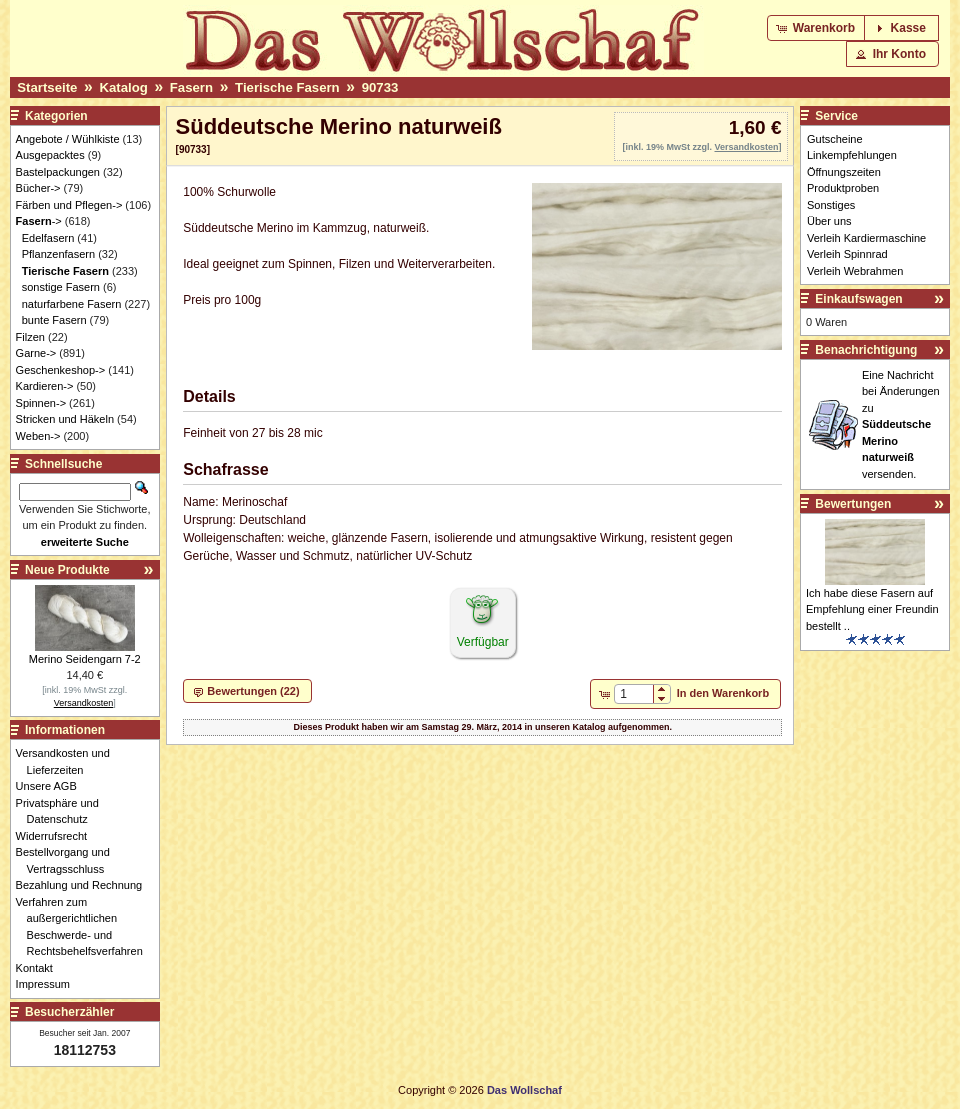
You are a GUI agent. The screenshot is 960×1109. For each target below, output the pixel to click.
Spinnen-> (41, 403)
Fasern (191, 87)
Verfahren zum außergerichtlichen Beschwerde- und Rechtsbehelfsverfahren (85, 927)
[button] (817, 28)
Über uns (829, 221)
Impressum (48, 984)
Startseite (47, 87)
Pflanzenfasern (58, 254)
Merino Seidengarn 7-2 (85, 659)
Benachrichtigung (866, 350)
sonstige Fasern (61, 287)
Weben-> (38, 436)
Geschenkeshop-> (61, 370)
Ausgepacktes (50, 155)
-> (39, 221)
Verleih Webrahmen (855, 271)
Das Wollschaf (524, 1090)
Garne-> (36, 353)
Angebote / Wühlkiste (68, 139)
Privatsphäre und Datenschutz (63, 811)
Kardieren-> (45, 386)
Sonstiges (831, 205)
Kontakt (40, 968)
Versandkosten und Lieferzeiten (68, 761)
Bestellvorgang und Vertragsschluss (68, 860)
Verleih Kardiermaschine (866, 238)
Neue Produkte (67, 570)
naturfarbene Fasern (72, 304)
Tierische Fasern (287, 87)
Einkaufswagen (858, 299)
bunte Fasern (54, 320)
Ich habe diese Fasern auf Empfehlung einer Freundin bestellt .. (872, 609)
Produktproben (843, 188)
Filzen (30, 337)
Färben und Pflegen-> (69, 205)
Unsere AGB (52, 786)
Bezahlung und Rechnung (85, 885)
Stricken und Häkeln (65, 419)
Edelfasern (48, 238)
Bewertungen (853, 504)
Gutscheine (835, 139)
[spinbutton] (633, 694)
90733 (380, 87)
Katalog (123, 87)
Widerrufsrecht (57, 836)
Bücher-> (38, 188)
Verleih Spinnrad (847, 254)
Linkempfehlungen (852, 155)
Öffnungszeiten (844, 172)
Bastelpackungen (58, 172)
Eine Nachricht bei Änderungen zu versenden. (901, 424)
